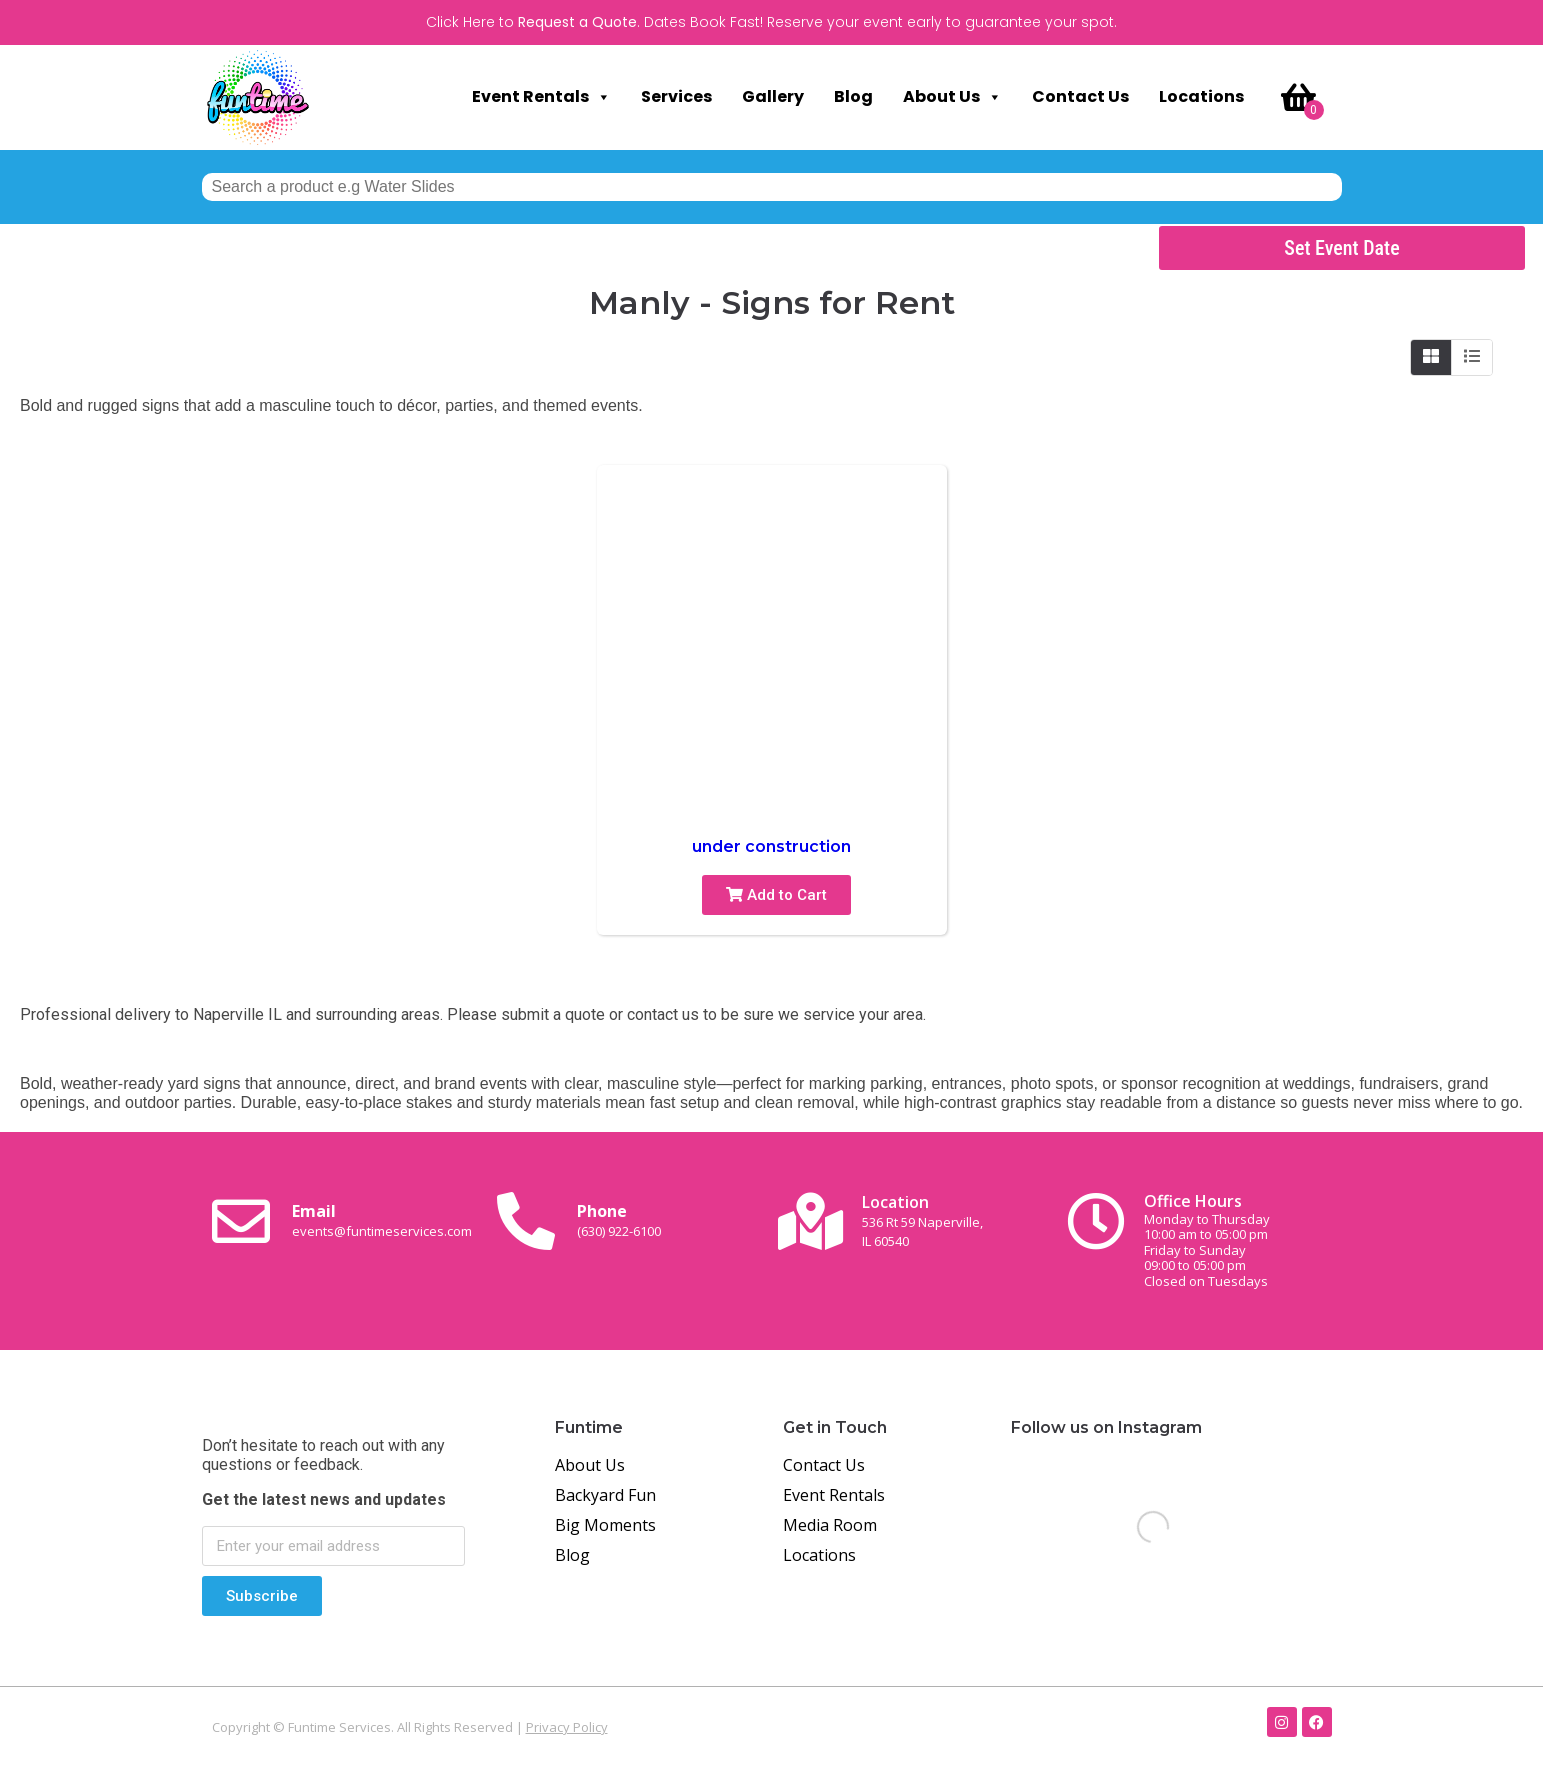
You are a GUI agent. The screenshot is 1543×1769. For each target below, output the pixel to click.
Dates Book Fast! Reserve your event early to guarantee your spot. (880, 22)
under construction (771, 846)
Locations (1201, 96)
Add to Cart (776, 895)
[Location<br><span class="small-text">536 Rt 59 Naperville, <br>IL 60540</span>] (811, 1221)
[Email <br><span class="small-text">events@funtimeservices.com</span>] (241, 1221)
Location (922, 1220)
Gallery (773, 96)
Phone (619, 1220)
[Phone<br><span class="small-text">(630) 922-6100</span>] (526, 1221)
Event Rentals (541, 97)
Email (382, 1220)
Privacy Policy (567, 1727)
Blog (853, 96)
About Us (952, 97)
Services (676, 96)
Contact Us (1080, 96)
